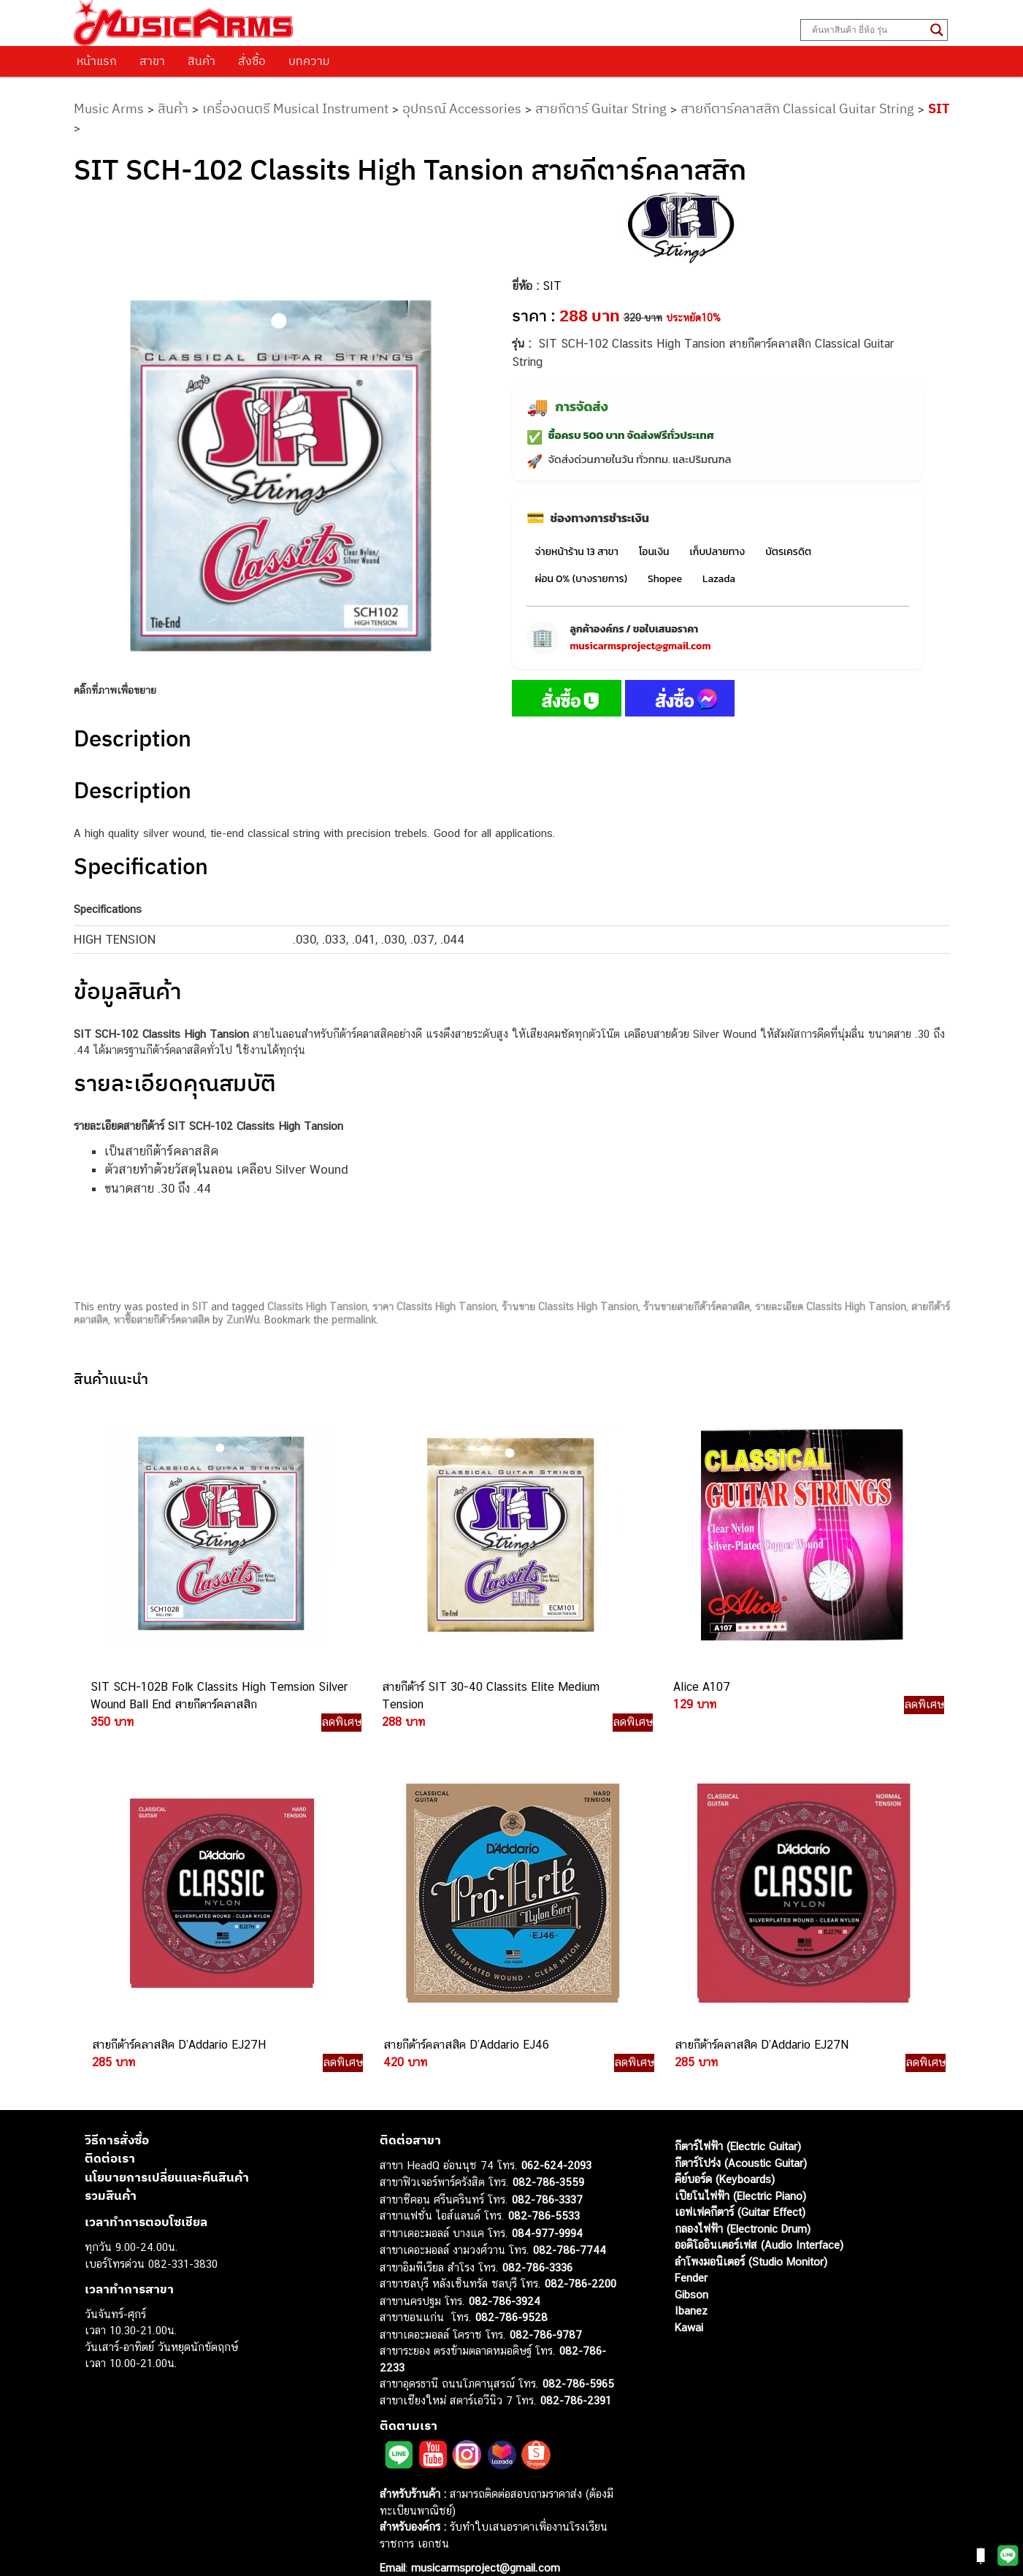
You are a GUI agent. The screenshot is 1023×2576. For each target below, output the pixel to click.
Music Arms (109, 108)
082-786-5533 (544, 2188)
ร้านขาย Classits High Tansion (570, 1306)
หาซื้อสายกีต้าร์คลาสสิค (161, 1320)
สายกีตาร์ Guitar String (601, 108)
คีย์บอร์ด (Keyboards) (725, 2151)
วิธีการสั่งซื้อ (117, 2111)
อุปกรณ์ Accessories (461, 108)
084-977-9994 (547, 2204)
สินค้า (201, 60)
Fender (691, 2250)
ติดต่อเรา (110, 2130)
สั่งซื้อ (252, 60)
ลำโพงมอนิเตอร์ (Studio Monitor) (751, 2233)
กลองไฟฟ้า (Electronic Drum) (743, 2200)
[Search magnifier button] (937, 30)
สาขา (152, 60)
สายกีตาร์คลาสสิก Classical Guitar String (797, 108)
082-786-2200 (580, 2256)
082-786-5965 (578, 2356)
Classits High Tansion (317, 1306)
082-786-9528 (511, 2289)
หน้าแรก (97, 60)
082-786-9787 (546, 2306)
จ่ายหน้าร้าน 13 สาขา (576, 551)
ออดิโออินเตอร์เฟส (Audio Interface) (759, 2217)
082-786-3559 (548, 2154)
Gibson (691, 2266)
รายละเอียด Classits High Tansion (830, 1306)
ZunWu (242, 1320)
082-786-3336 (537, 2239)
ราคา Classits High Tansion (434, 1306)
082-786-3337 (547, 2171)
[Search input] (867, 30)
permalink (354, 1320)
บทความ (309, 60)
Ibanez (691, 2283)
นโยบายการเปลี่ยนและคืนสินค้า (167, 2149)
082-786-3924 (504, 2272)
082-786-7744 (569, 2222)
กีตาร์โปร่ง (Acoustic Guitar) (741, 2134)
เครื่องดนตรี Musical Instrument (295, 108)
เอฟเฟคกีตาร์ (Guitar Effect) (740, 2184)
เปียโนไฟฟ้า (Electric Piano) (740, 2167)
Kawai (689, 2299)
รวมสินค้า (111, 2168)
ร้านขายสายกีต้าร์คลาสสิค (696, 1306)
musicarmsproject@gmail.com (640, 646)
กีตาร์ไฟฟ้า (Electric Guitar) (738, 2118)
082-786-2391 (575, 2372)
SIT (939, 108)
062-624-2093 (556, 2136)
